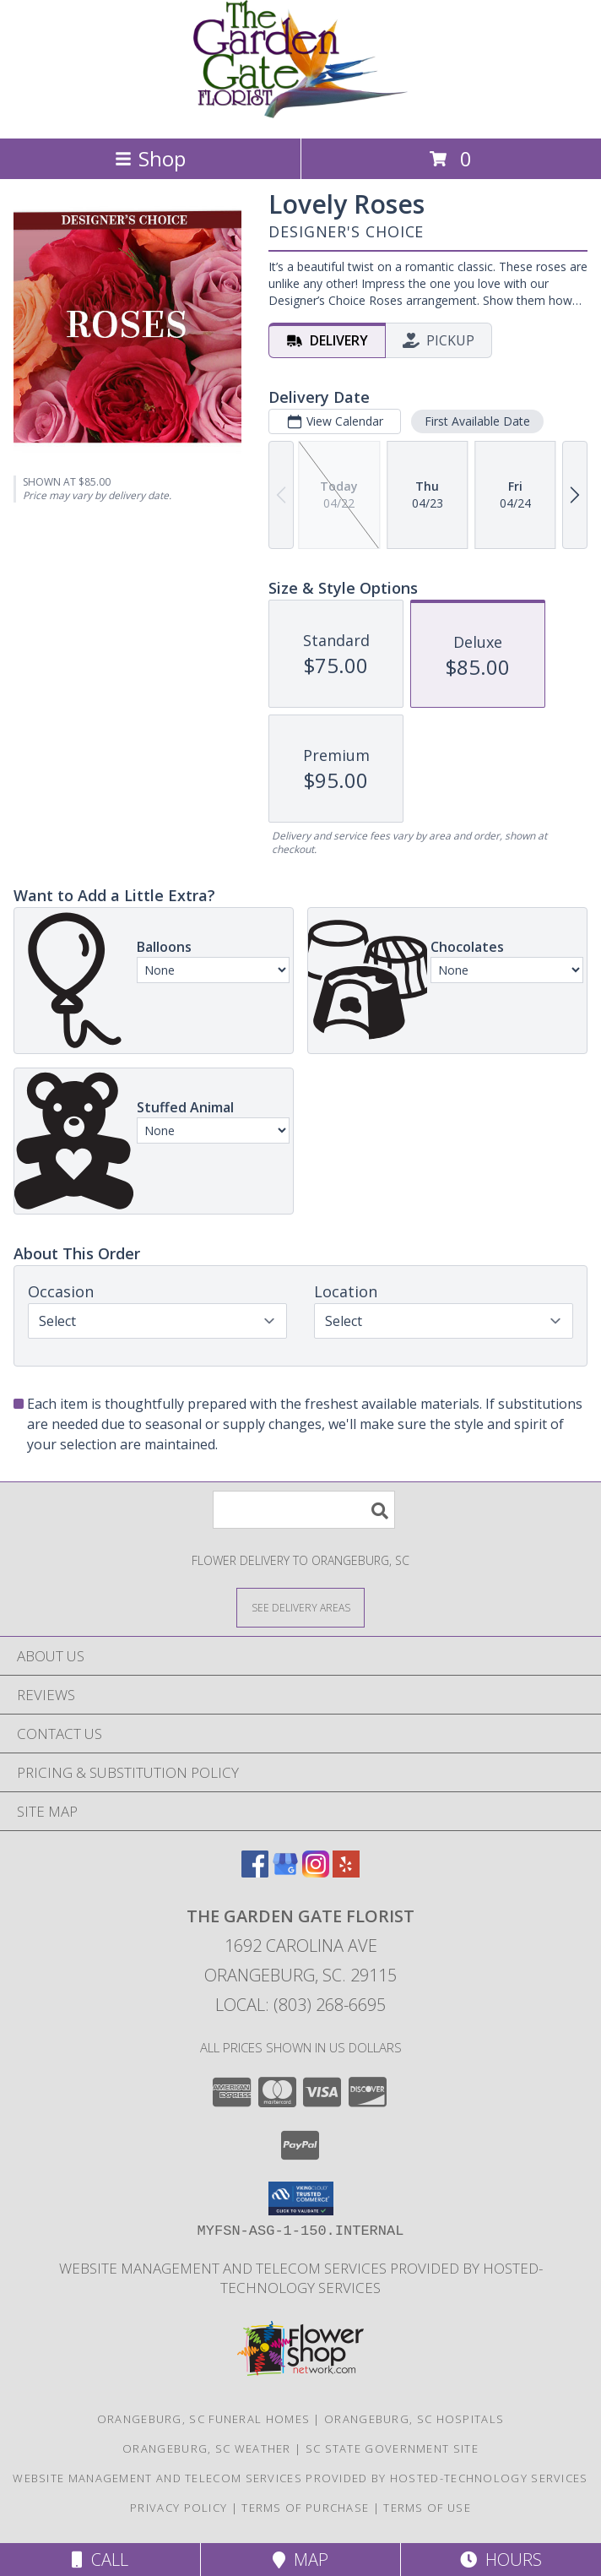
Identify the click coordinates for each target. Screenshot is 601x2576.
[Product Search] (304, 1510)
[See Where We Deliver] (300, 1607)
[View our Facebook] (254, 1872)
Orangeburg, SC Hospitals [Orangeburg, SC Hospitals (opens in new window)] (414, 2419)
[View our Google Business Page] (285, 1872)
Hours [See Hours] (501, 2559)
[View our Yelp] (346, 1872)
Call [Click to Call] (100, 2559)
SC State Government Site (392, 2448)
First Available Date (477, 421)
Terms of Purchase (305, 2507)
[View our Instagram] (315, 1872)
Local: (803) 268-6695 (300, 2004)
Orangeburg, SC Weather (206, 2448)
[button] (300, 2198)
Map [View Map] (300, 2559)
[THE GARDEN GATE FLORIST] (301, 114)
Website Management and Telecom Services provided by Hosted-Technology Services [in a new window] (301, 2277)
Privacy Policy (178, 2507)
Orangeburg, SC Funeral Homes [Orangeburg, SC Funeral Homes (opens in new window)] (203, 2419)
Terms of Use (427, 2507)
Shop (150, 158)
